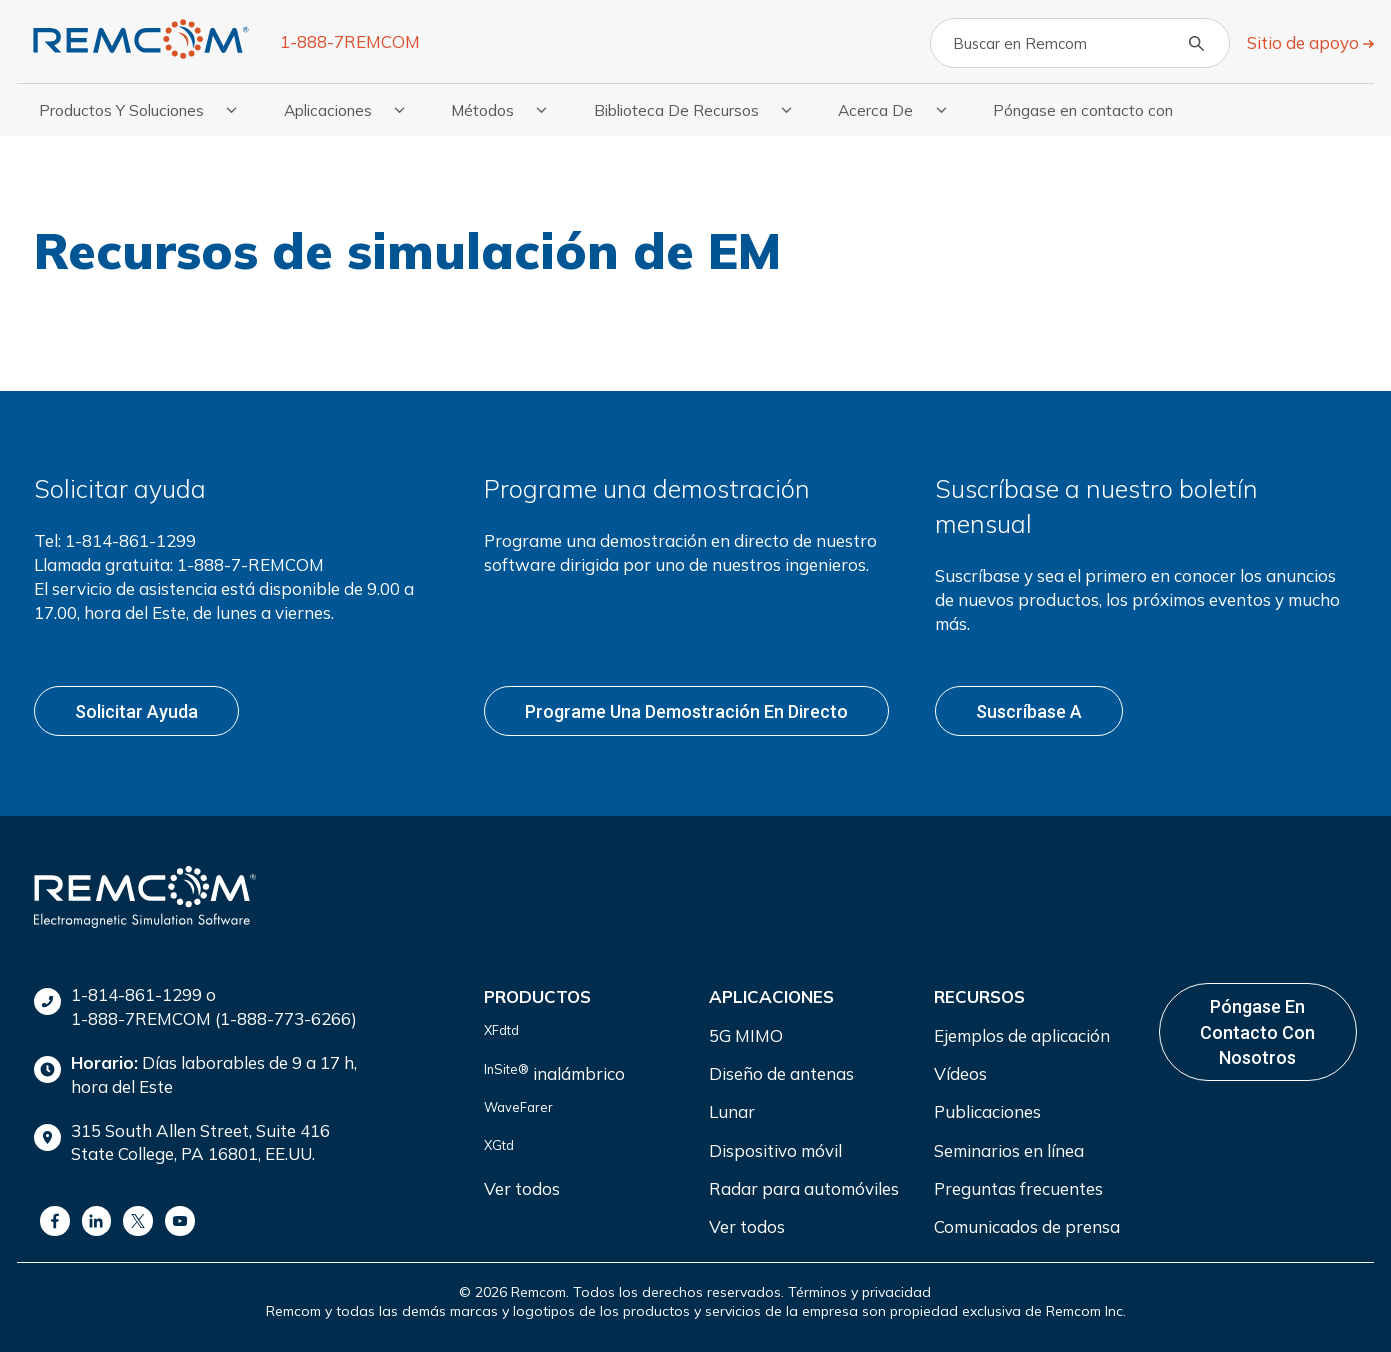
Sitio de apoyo (1305, 42)
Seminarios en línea (1009, 1146)
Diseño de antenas (781, 1070)
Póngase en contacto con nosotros (1257, 1028)
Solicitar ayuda (136, 709)
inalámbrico (554, 1068)
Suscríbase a (1029, 709)
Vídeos (960, 1070)
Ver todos (522, 1185)
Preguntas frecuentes (1018, 1185)
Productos (537, 993)
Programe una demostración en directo (686, 709)
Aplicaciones (771, 993)
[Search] (1080, 43)
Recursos (979, 993)
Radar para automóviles (804, 1185)
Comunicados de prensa (1027, 1223)
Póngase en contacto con (1083, 110)
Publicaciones (987, 1108)
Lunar (732, 1108)
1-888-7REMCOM (350, 41)
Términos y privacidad (859, 1288)
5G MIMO (746, 1031)
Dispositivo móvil (775, 1146)
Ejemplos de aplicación (1022, 1031)
